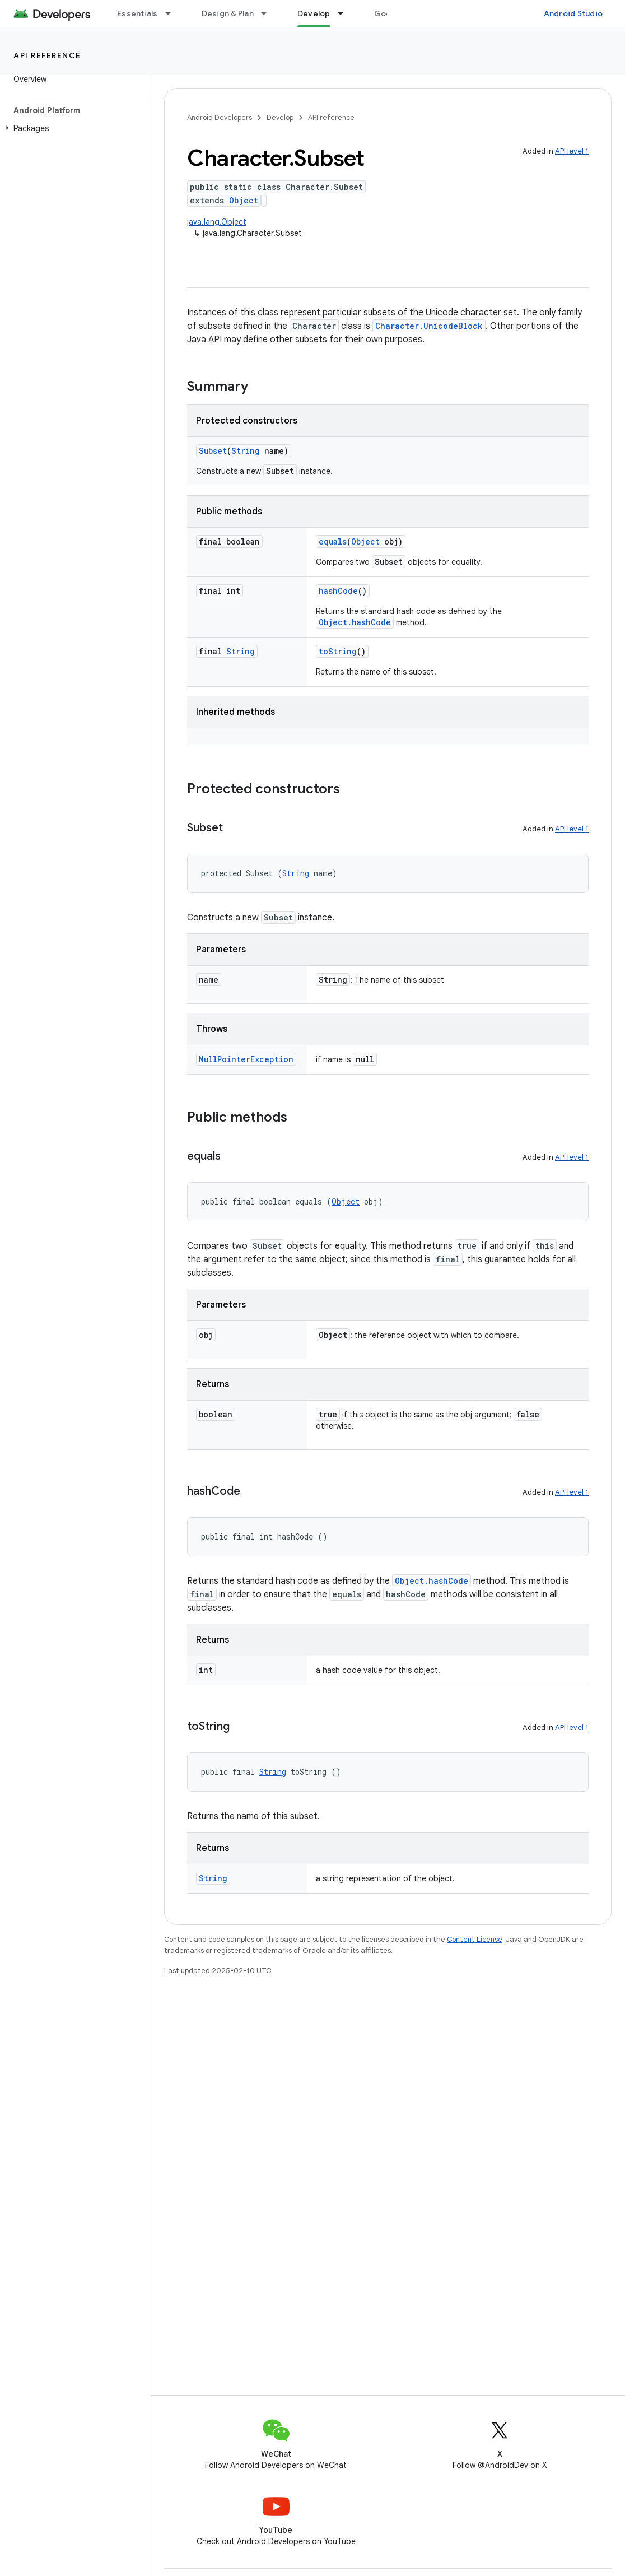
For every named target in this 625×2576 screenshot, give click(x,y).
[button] (73, 128)
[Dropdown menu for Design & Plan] (269, 13)
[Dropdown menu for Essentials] (173, 13)
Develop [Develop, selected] (313, 13)
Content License (474, 1939)
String (245, 450)
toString (338, 651)
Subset (213, 450)
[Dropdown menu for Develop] (345, 13)
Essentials (137, 13)
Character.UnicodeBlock (429, 325)
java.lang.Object (216, 222)
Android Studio (573, 13)
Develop (280, 117)
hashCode (338, 590)
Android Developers (219, 117)
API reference (47, 55)
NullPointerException (246, 1059)
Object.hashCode (355, 622)
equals (333, 541)
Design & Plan (228, 13)
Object (243, 200)
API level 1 (572, 151)
